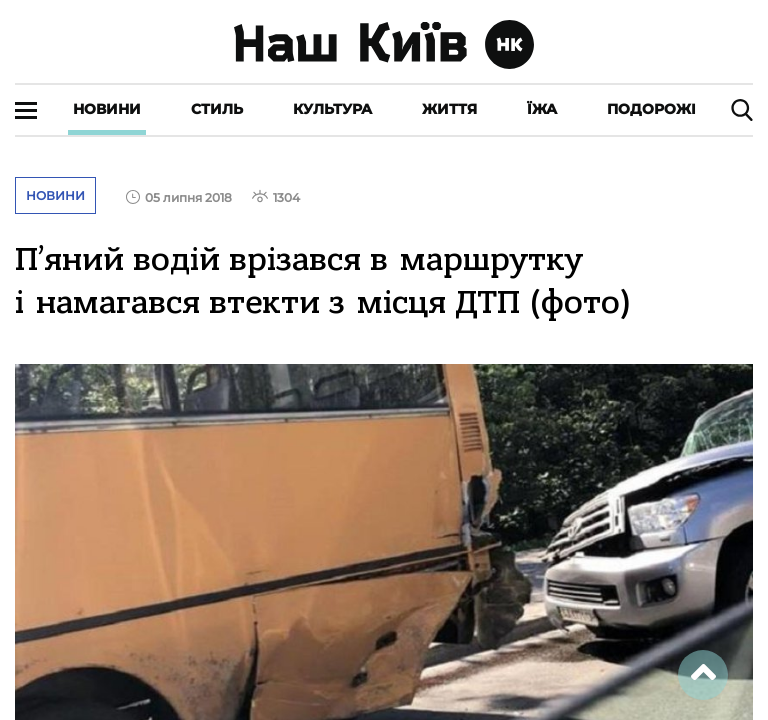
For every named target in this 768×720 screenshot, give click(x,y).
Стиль (217, 109)
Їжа (542, 109)
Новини (107, 109)
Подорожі (651, 109)
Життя (449, 109)
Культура (332, 109)
